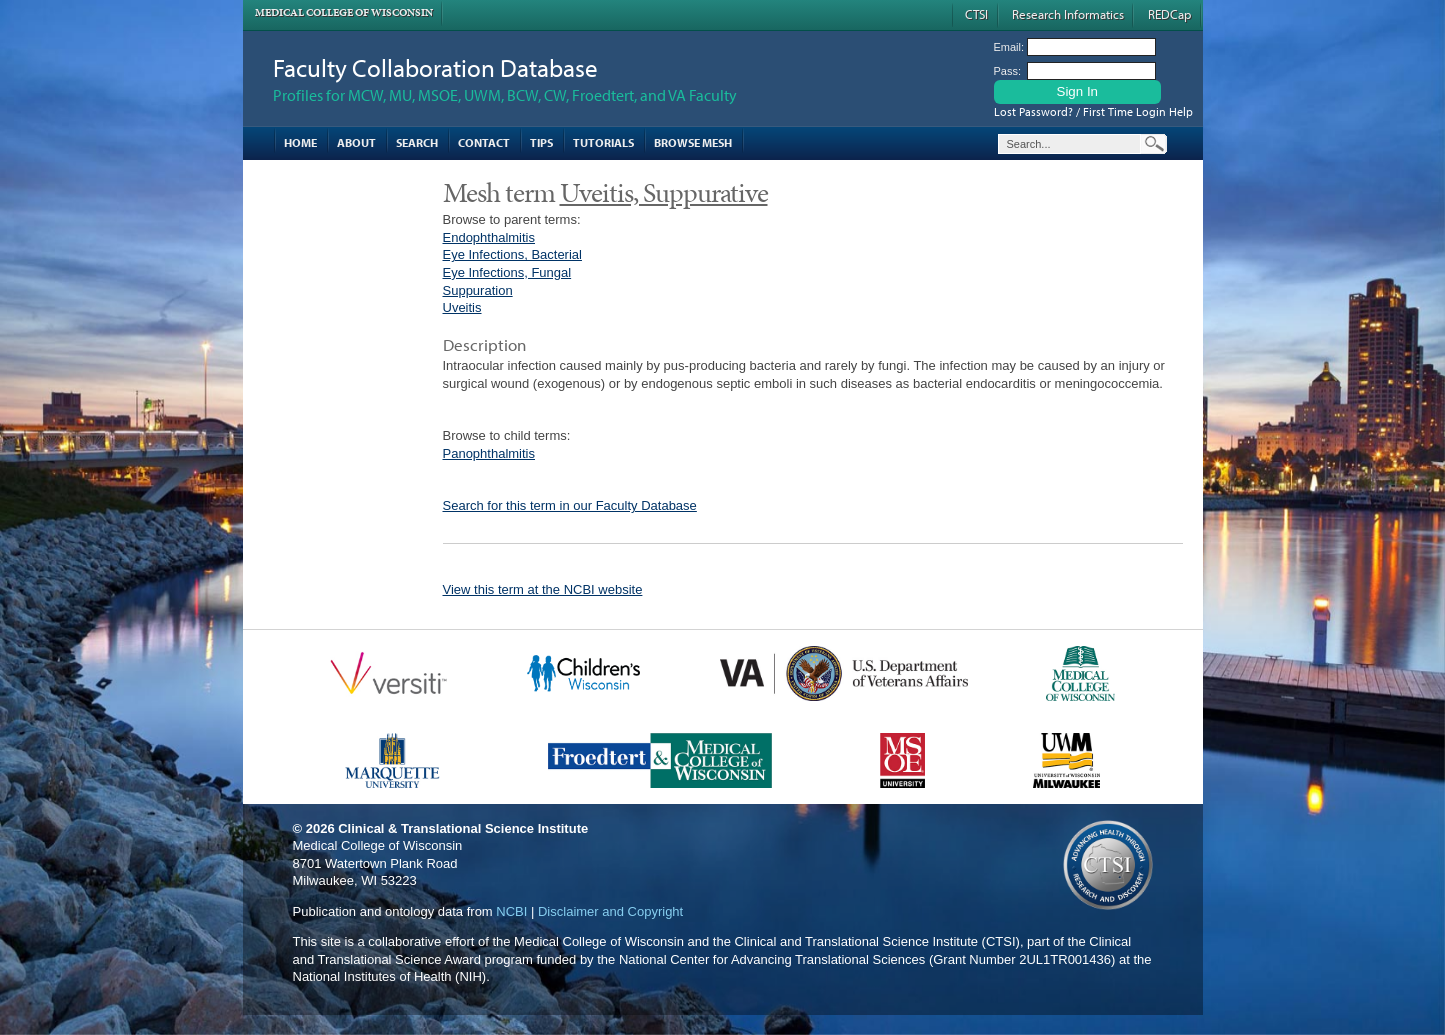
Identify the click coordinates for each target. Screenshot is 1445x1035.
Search (417, 142)
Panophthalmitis (489, 453)
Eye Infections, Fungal (507, 272)
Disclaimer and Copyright (610, 911)
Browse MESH (693, 142)
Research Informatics (1068, 14)
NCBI (511, 911)
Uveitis (462, 307)
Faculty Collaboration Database (435, 67)
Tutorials (603, 142)
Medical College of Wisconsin (344, 12)
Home (300, 142)
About (356, 142)
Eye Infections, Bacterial (512, 254)
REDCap (1169, 14)
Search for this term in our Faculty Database (570, 505)
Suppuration (478, 290)
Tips (541, 142)
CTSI (976, 14)
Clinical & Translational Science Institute (463, 828)
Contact (484, 142)
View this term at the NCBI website (543, 589)
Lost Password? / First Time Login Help (1093, 111)
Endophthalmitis (489, 237)
